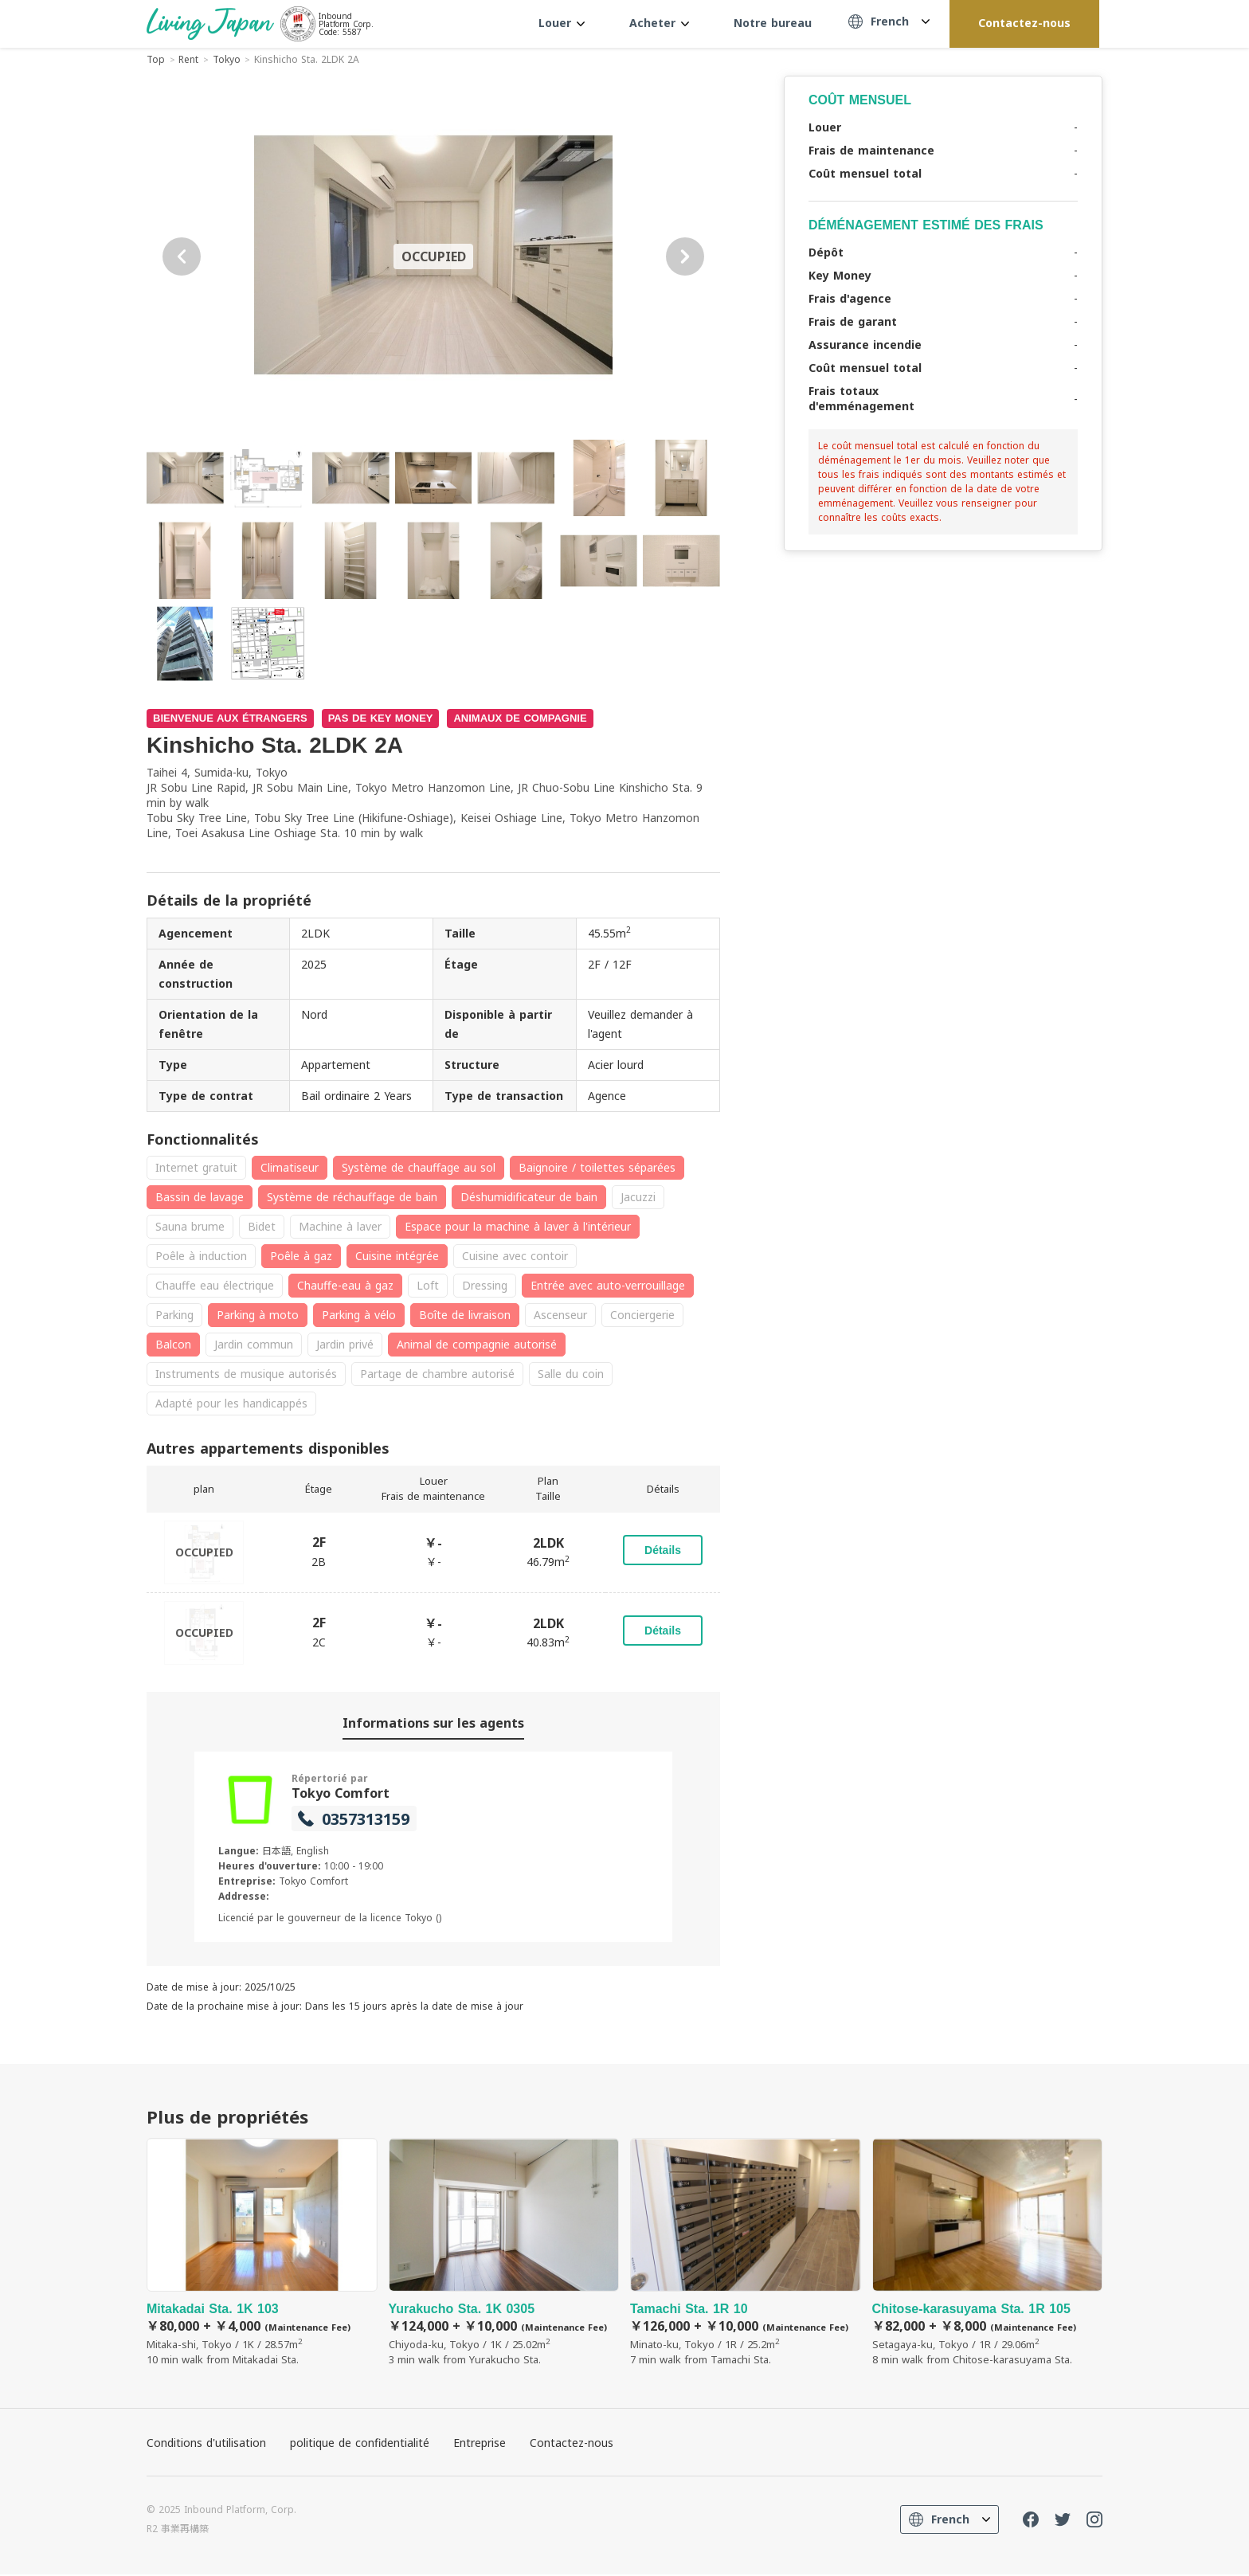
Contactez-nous (1024, 22)
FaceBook (1031, 2521)
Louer (561, 22)
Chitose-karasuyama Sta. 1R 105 (987, 2255)
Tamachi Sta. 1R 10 (745, 2255)
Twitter (1063, 2521)
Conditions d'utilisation (206, 2444)
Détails (662, 1550)
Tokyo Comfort (341, 1793)
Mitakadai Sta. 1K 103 (262, 2255)
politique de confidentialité (359, 2444)
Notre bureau (773, 22)
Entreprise (479, 2444)
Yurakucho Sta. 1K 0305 (504, 2255)
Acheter (659, 22)
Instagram (1094, 2521)
